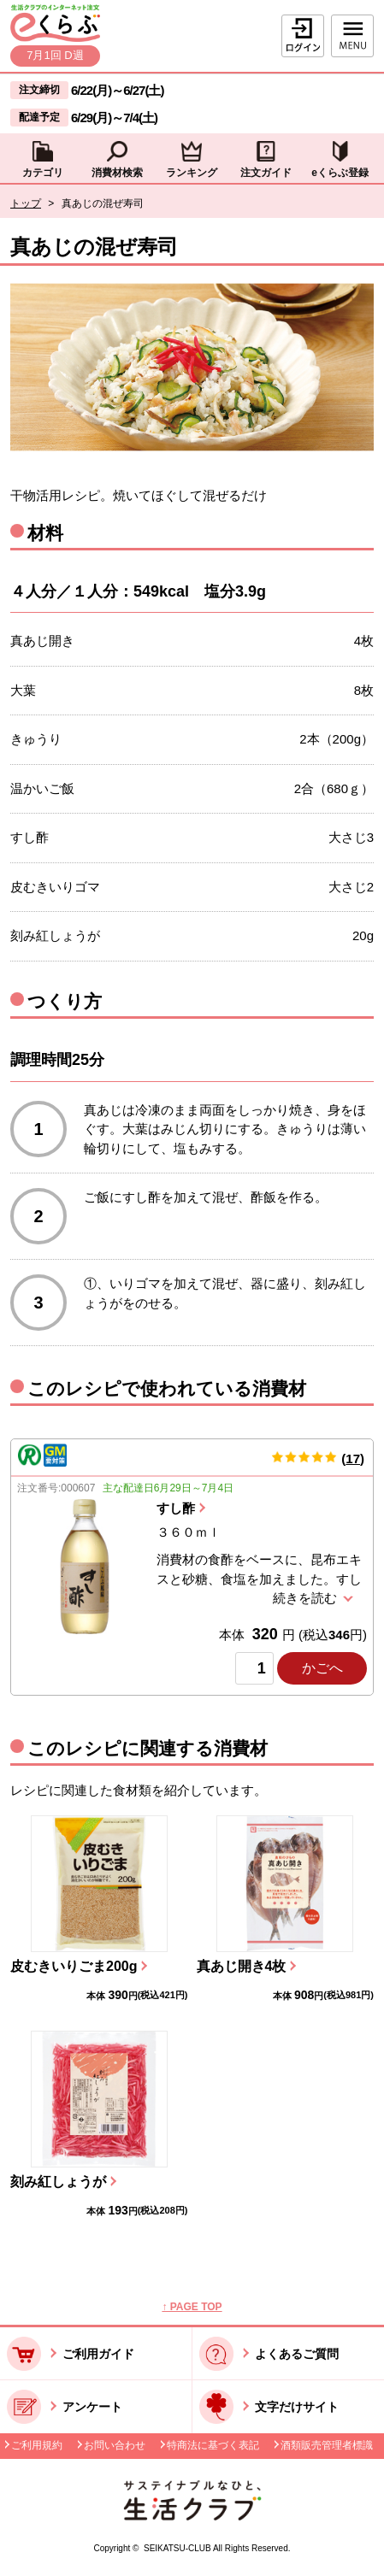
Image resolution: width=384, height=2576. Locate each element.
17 (353, 1458)
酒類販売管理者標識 (327, 2445)
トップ (25, 203)
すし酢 (176, 1508)
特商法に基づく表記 (213, 2445)
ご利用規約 (36, 2445)
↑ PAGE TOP (192, 2307)
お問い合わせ (114, 2445)
